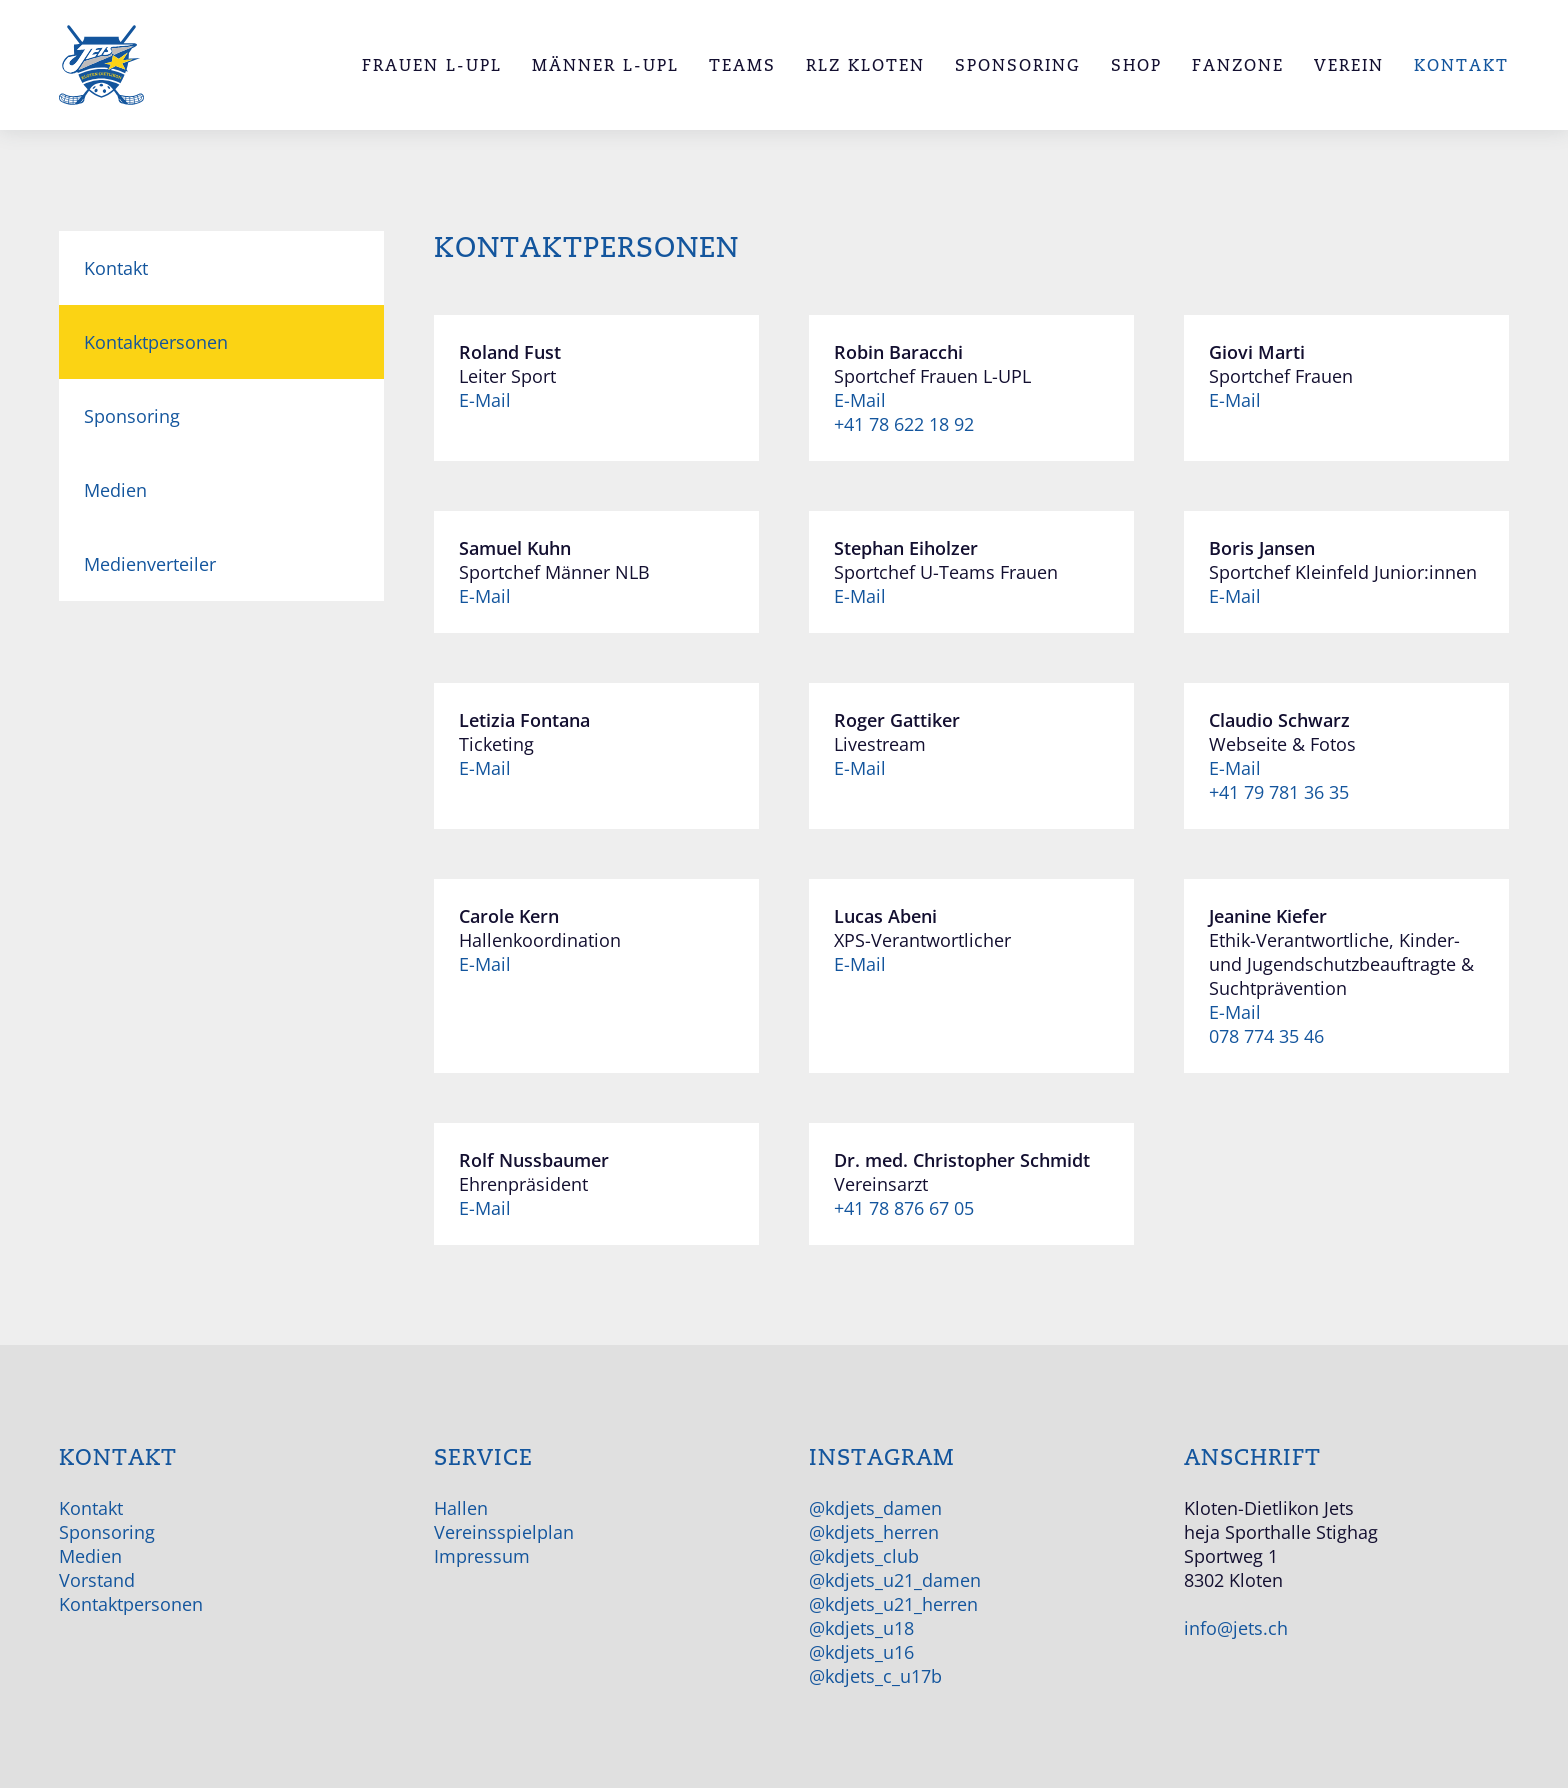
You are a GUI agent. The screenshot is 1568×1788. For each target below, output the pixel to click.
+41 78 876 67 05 (904, 1208)
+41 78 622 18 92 (904, 424)
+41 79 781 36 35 (1279, 792)
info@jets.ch (1236, 1628)
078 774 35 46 (1266, 1036)
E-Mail (485, 400)
